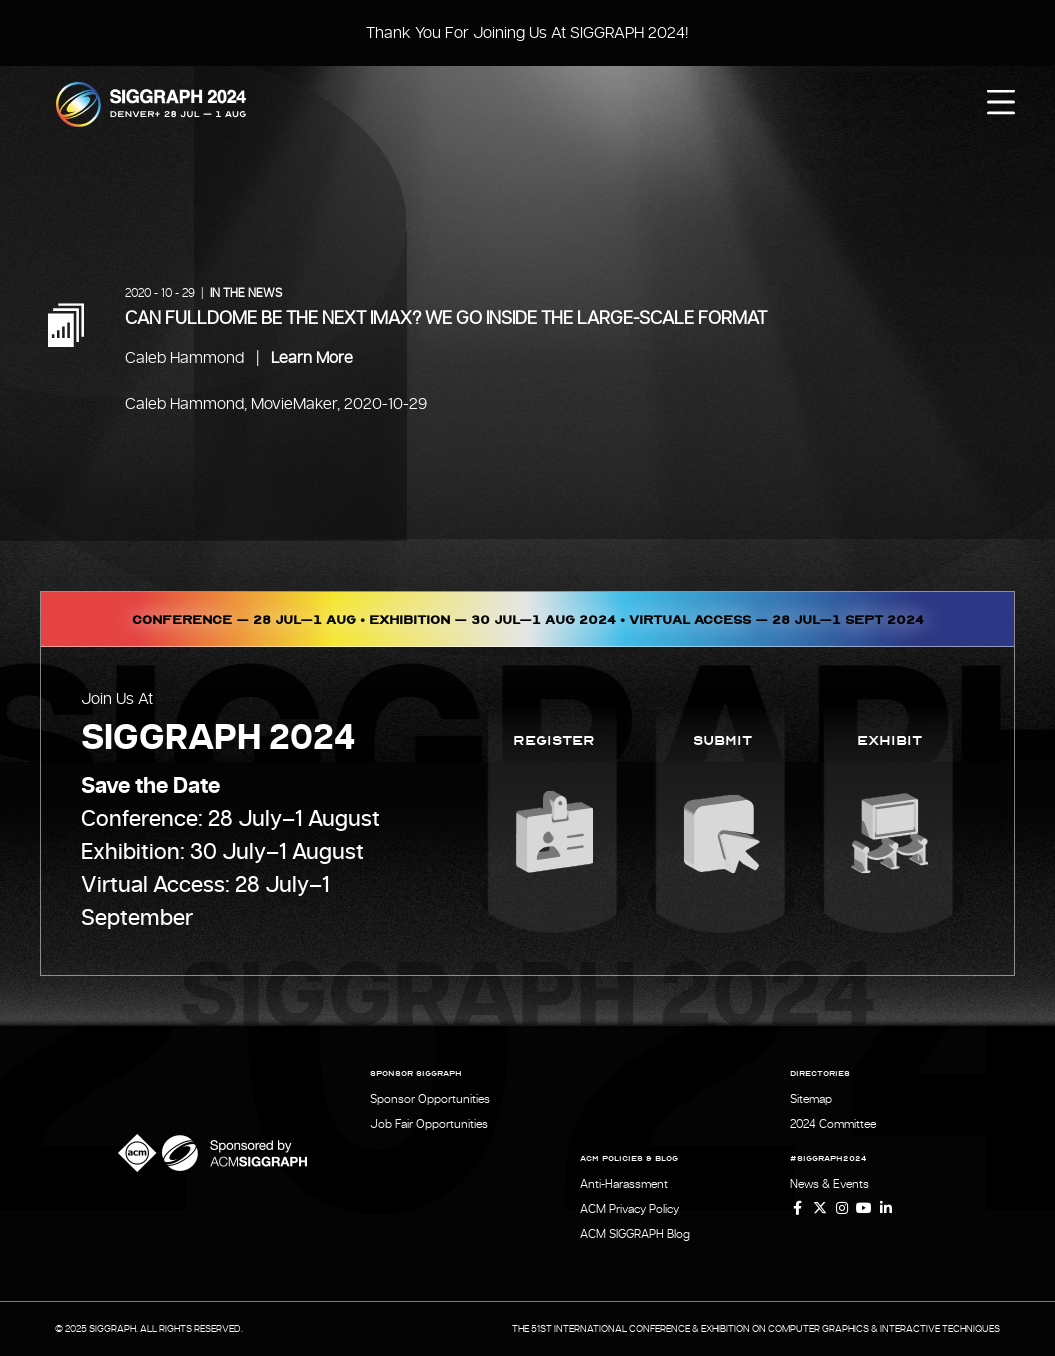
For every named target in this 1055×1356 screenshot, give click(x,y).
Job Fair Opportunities (429, 1124)
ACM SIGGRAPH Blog (635, 1234)
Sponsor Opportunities (430, 1099)
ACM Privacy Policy (629, 1209)
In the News (246, 293)
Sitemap (811, 1099)
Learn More (312, 358)
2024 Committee (833, 1124)
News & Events (829, 1184)
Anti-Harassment (624, 1184)
